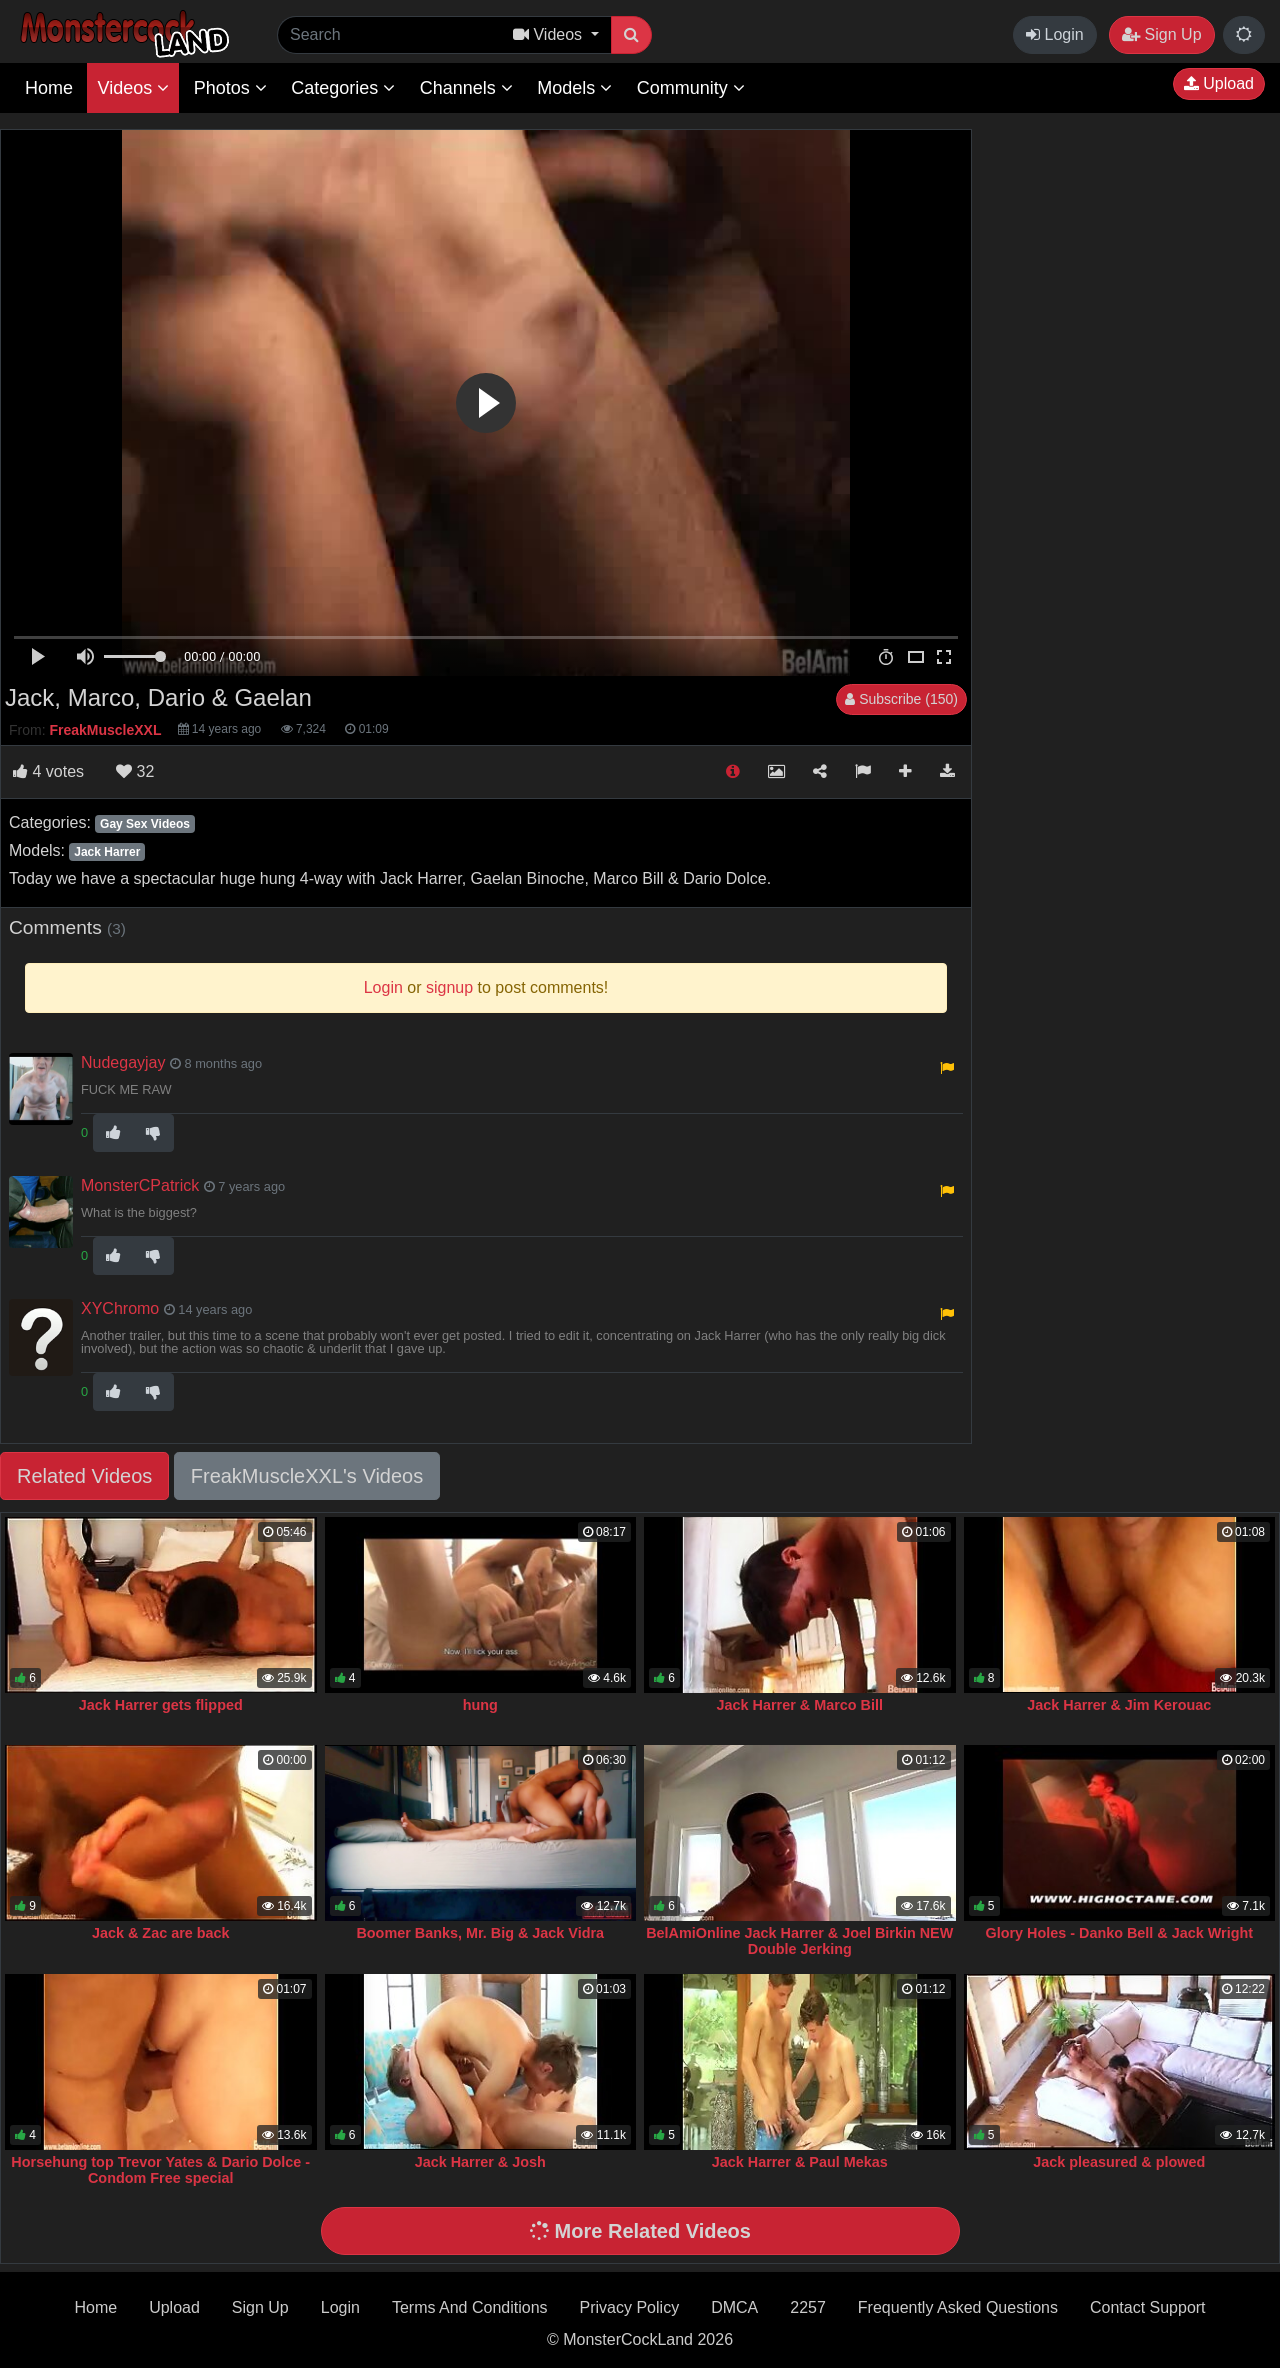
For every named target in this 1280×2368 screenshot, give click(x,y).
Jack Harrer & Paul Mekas (800, 2162)
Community (691, 88)
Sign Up (1161, 34)
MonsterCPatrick (140, 1185)
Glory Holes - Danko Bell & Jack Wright (1119, 1933)
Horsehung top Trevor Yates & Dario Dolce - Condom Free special (160, 2170)
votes (48, 771)
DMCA (734, 2307)
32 (135, 771)
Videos (133, 88)
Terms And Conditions (470, 2307)
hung (480, 1705)
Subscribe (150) (901, 699)
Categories (343, 88)
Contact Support (1148, 2307)
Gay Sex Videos (145, 824)
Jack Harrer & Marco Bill (800, 1705)
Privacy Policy (630, 2307)
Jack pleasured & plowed (1119, 2162)
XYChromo (120, 1308)
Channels (466, 88)
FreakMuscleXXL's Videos (307, 1476)
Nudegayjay (123, 1062)
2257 (808, 2307)
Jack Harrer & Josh (480, 2162)
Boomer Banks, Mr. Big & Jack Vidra (480, 1933)
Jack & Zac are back (161, 1933)
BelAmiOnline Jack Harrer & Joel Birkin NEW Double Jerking (799, 1941)
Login (1055, 34)
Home (49, 88)
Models (574, 88)
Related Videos (84, 1476)
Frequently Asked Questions (958, 2307)
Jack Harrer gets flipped (161, 1705)
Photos (230, 88)
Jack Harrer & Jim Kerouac (1119, 1705)
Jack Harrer (107, 852)
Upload (1219, 83)
